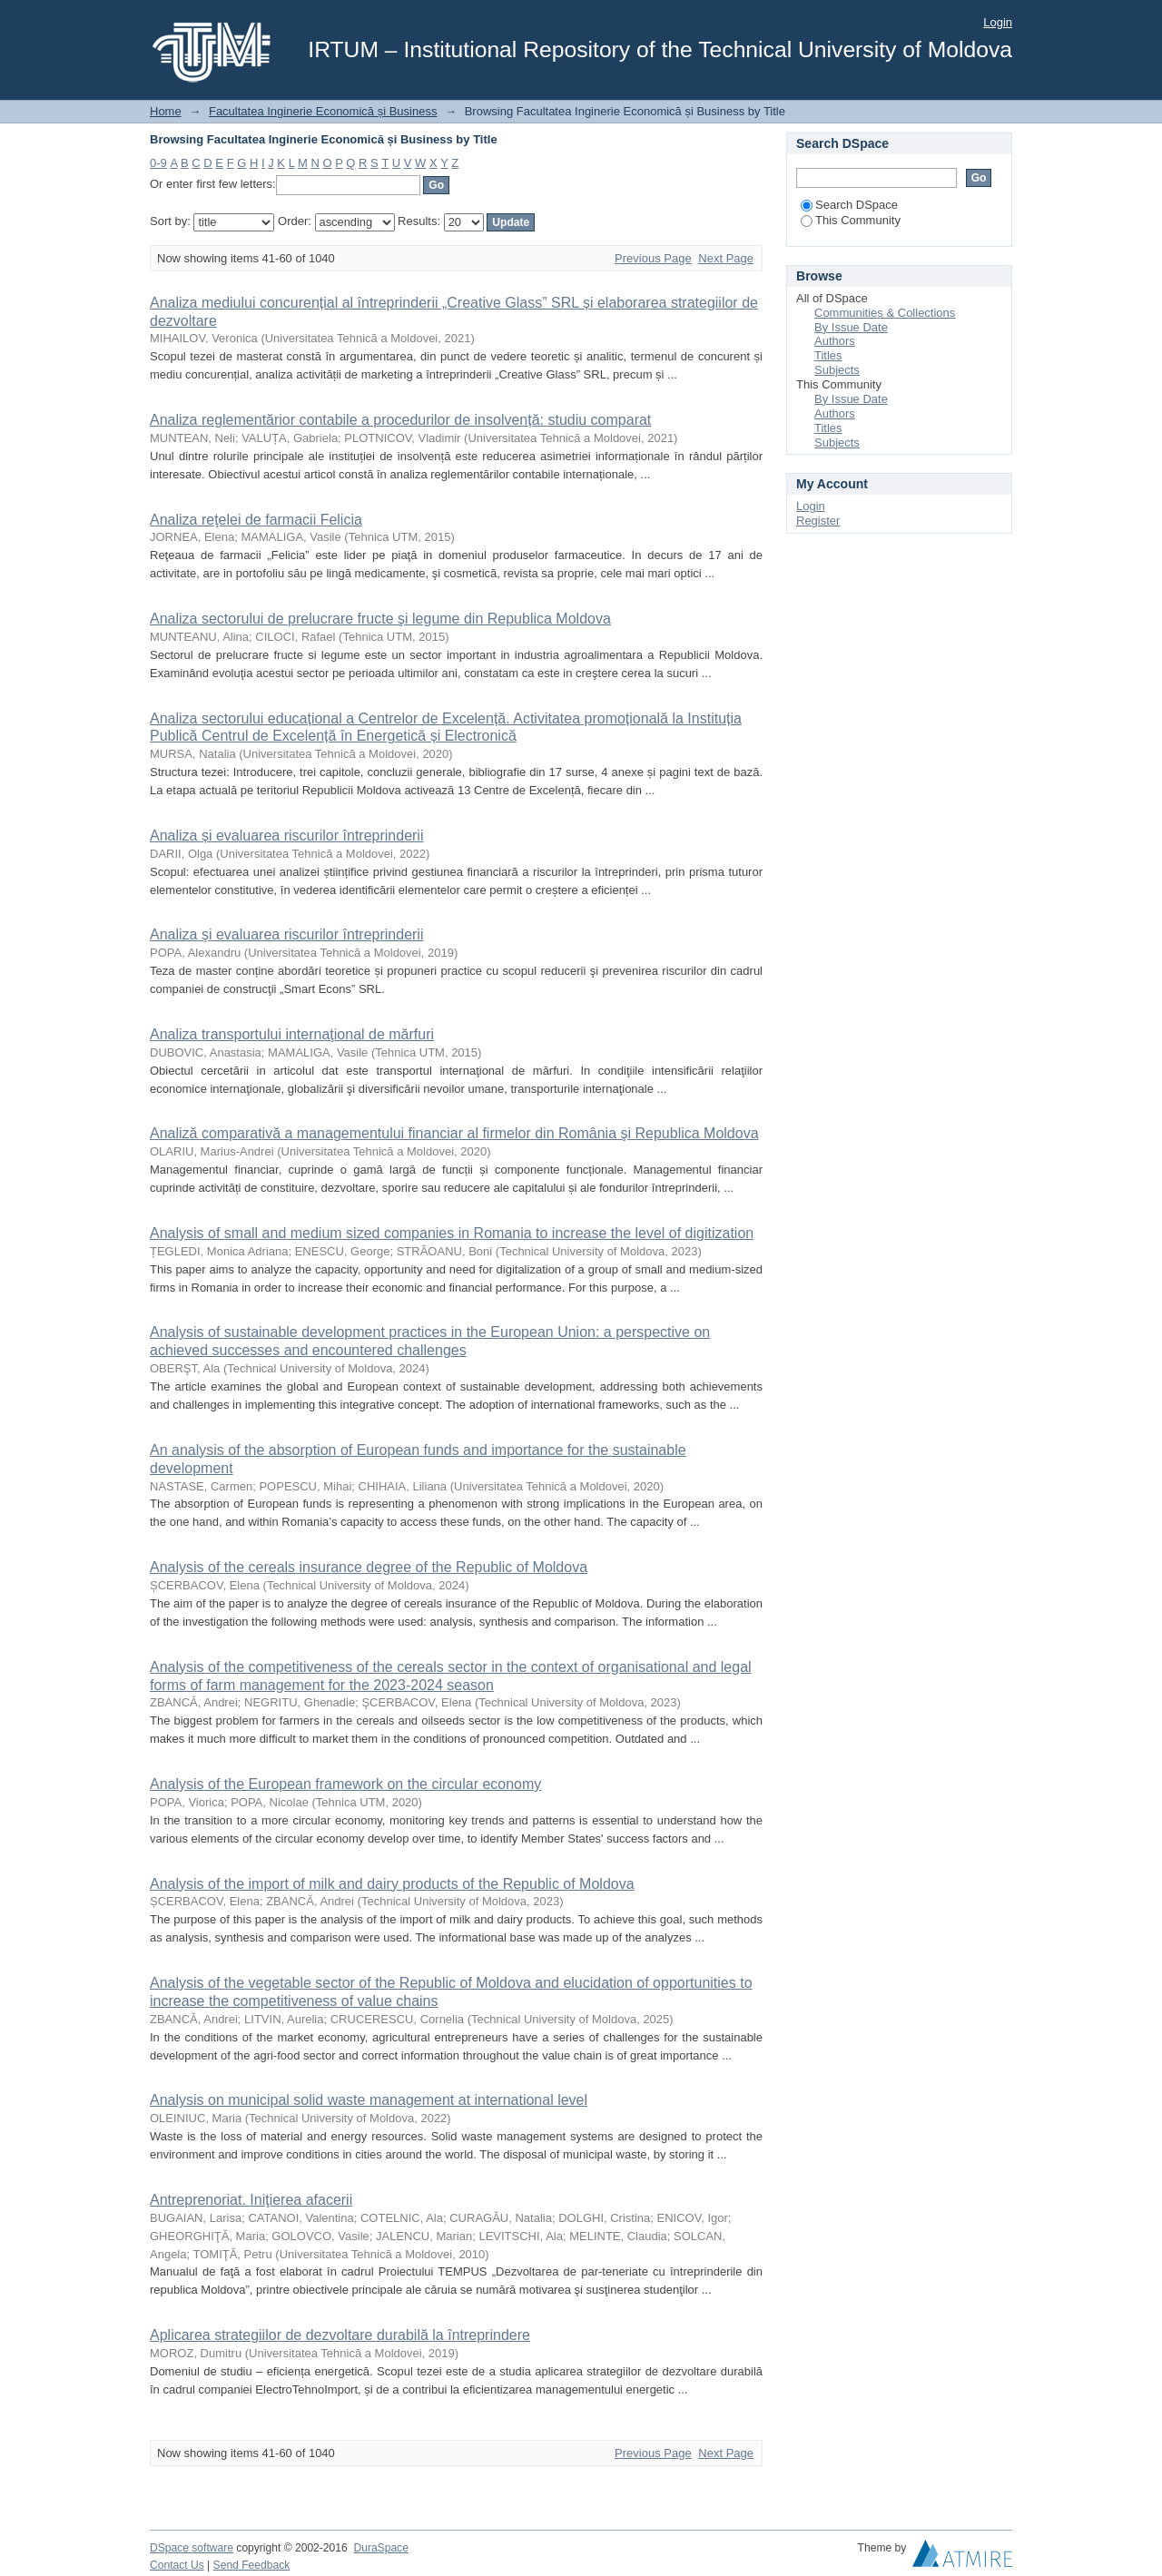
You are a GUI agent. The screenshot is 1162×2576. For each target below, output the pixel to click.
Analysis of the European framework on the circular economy (345, 1784)
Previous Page (653, 258)
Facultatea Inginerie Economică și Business (323, 111)
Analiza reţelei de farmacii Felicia (256, 519)
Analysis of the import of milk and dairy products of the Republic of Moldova (392, 1884)
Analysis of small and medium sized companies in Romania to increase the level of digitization (451, 1233)
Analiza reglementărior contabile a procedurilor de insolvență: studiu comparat (400, 420)
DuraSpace (380, 2548)
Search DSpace (849, 204)
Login (997, 22)
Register (818, 520)
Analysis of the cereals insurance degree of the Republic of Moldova (368, 1567)
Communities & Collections (884, 313)
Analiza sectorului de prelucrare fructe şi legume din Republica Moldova (380, 618)
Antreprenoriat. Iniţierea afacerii (251, 2199)
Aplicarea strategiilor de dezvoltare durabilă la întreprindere (340, 2335)
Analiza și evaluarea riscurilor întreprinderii (286, 835)
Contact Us (177, 2565)
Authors (834, 341)
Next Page (725, 258)
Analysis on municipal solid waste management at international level (368, 2100)
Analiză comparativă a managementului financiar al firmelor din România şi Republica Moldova (454, 1133)
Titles (828, 355)
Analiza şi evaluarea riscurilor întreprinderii (286, 934)
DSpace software (191, 2548)
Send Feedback (251, 2565)
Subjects (837, 370)
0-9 (158, 163)
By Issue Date (851, 327)
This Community (851, 220)
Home (166, 111)
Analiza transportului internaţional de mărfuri (292, 1034)
